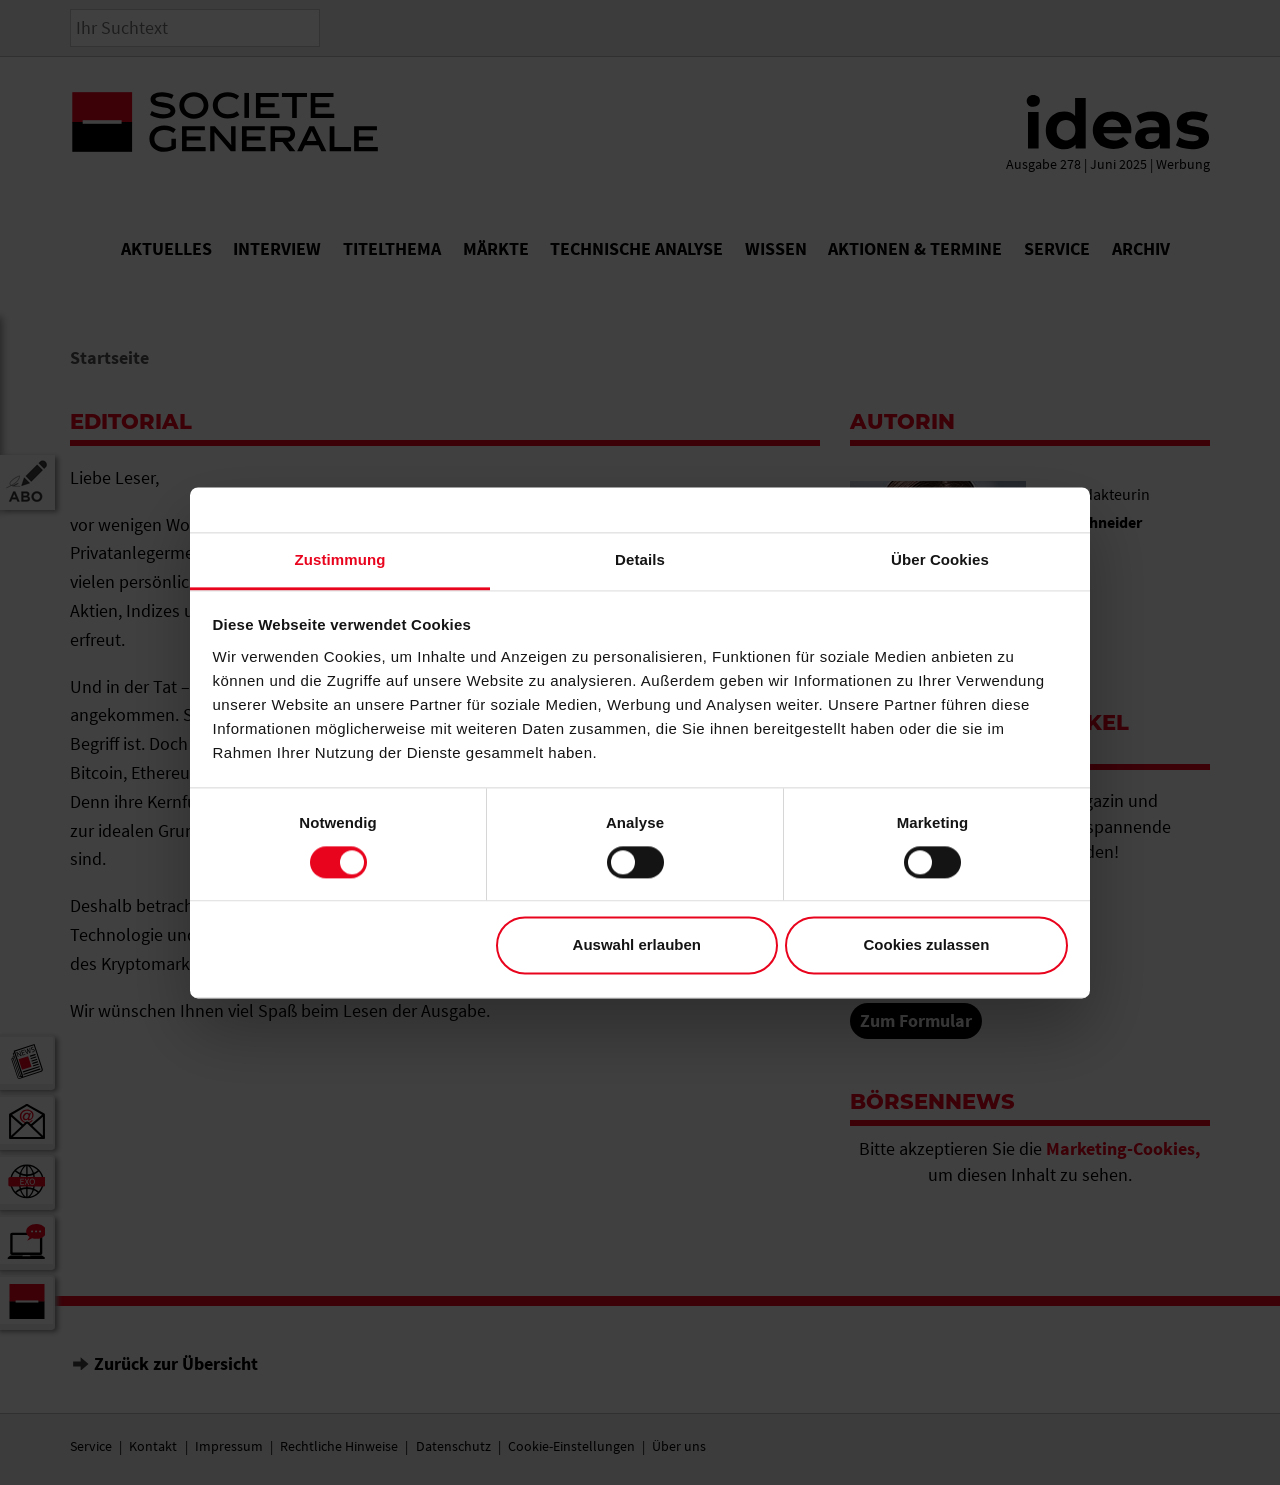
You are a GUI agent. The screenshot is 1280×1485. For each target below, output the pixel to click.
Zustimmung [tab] (340, 559)
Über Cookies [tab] (940, 559)
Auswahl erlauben (637, 945)
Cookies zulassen (926, 945)
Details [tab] (640, 559)
